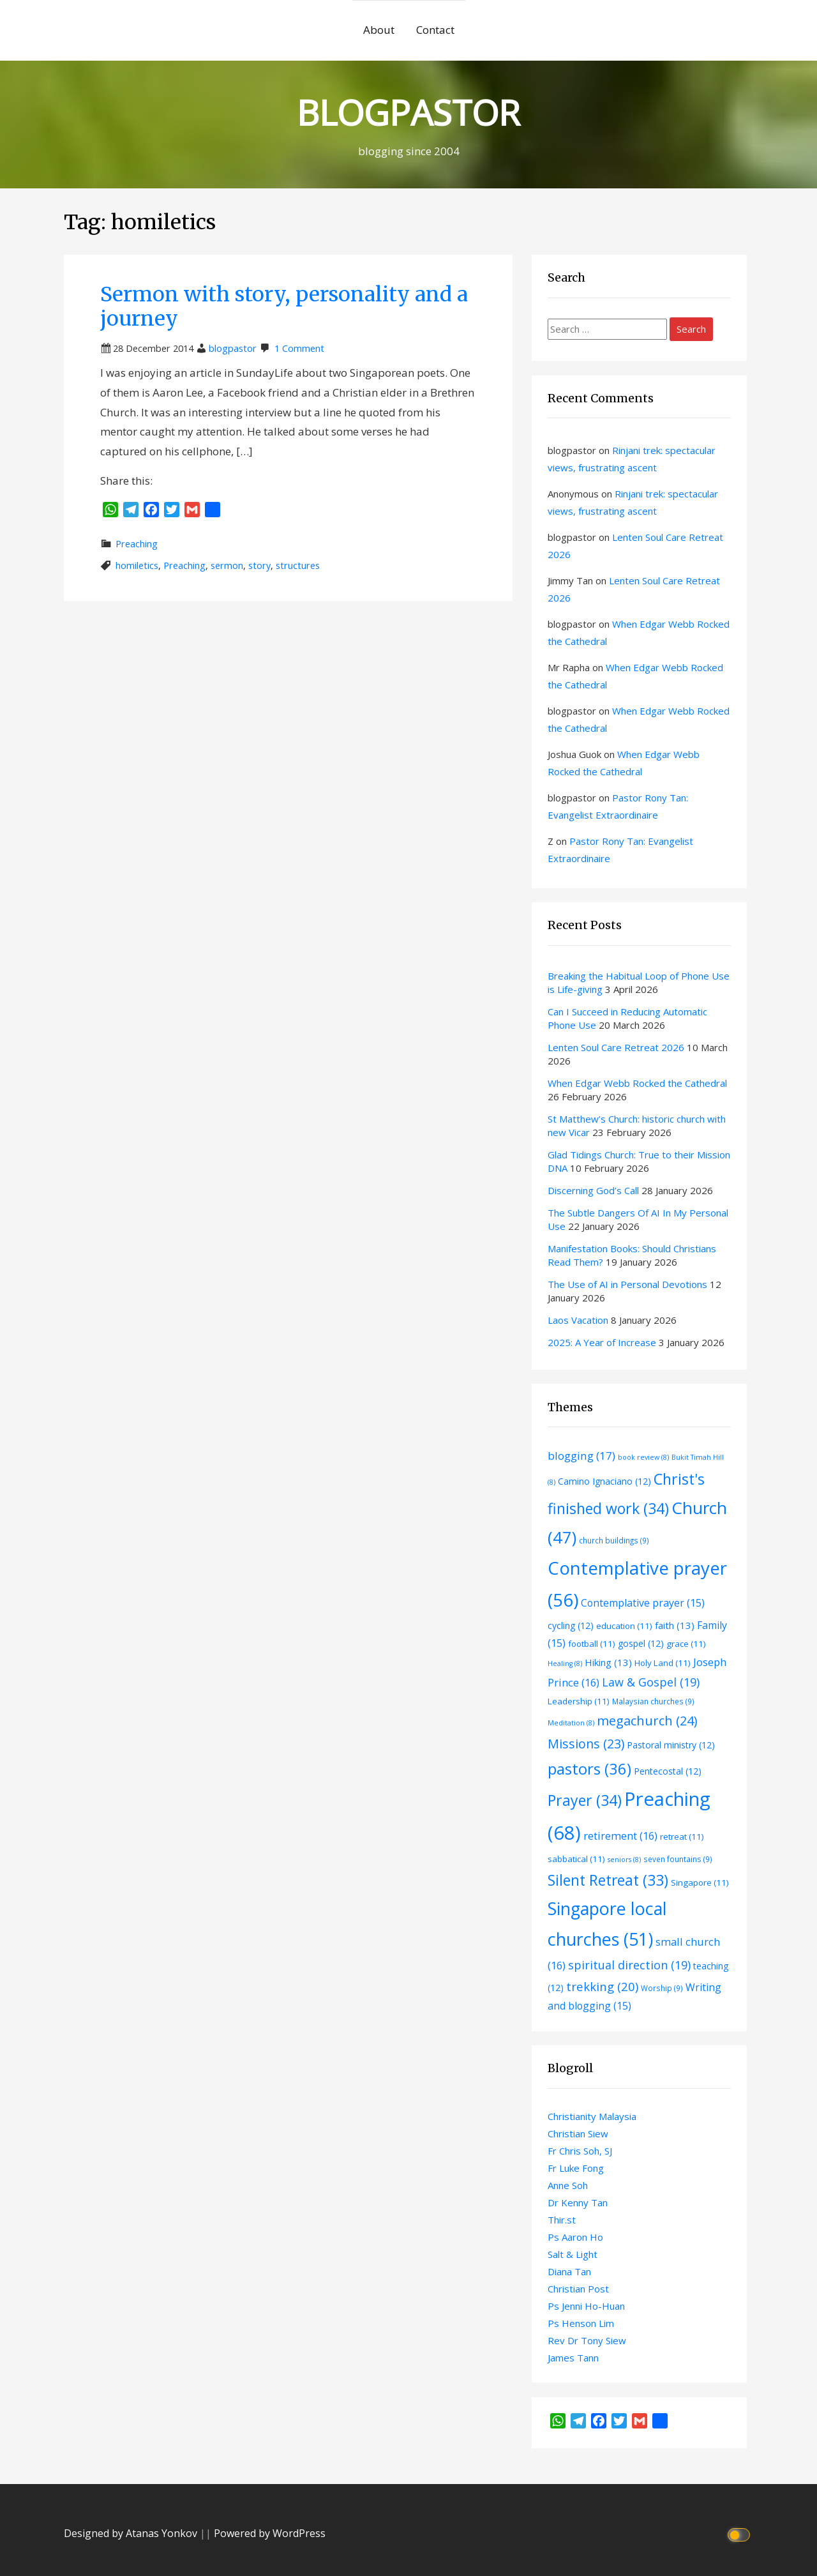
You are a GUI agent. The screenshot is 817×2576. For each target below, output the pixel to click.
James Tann (573, 2357)
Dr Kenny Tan (578, 2202)
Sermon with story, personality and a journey (284, 306)
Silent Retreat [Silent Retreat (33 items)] (608, 1880)
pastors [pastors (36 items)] (589, 1769)
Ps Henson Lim (581, 2323)
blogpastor (233, 348)
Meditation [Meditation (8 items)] (571, 1722)
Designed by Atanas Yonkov (132, 2533)
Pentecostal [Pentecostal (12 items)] (667, 1771)
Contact (435, 29)
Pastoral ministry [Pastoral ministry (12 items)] (671, 1745)
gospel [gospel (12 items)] (641, 1643)
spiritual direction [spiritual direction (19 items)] (629, 1965)
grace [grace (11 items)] (686, 1643)
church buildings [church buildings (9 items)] (614, 1540)
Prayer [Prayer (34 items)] (585, 1800)
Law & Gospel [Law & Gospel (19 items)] (651, 1682)
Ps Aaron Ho (575, 2237)
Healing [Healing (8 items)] (565, 1663)
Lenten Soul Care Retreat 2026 (616, 1047)
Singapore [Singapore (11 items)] (700, 1882)
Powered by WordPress (270, 2533)
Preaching (137, 544)
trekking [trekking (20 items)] (602, 1986)
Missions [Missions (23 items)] (586, 1743)
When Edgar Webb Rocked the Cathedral (637, 1083)
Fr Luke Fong (576, 2168)
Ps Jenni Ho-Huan (586, 2305)
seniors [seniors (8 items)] (624, 1859)
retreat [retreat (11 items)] (682, 1836)
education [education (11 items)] (624, 1626)
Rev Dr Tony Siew (587, 2340)
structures (298, 565)
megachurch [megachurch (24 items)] (647, 1720)
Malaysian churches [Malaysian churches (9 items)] (653, 1701)
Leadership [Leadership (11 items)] (579, 1701)
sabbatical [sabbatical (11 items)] (576, 1859)
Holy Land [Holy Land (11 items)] (662, 1663)
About (378, 29)
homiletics (137, 565)
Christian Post (578, 2288)
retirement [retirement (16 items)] (620, 1835)
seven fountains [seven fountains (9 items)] (677, 1859)
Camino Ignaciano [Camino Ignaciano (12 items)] (604, 1481)
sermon (227, 565)
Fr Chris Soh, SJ (580, 2150)
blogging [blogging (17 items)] (581, 1455)
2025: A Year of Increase (602, 1342)
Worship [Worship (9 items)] (662, 1988)
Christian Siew (578, 2133)
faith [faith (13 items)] (674, 1625)
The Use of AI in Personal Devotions (627, 1284)
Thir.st (562, 2219)
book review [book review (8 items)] (643, 1457)
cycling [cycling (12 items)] (571, 1625)
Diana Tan (569, 2271)
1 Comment (299, 348)
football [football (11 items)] (591, 1643)
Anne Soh (568, 2185)
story (259, 565)
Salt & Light (572, 2254)
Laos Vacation (578, 1320)
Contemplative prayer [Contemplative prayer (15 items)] (643, 1603)
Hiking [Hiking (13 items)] (608, 1662)
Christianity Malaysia (592, 2116)
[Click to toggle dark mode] (741, 2533)
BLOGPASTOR (408, 112)
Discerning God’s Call (593, 1190)
